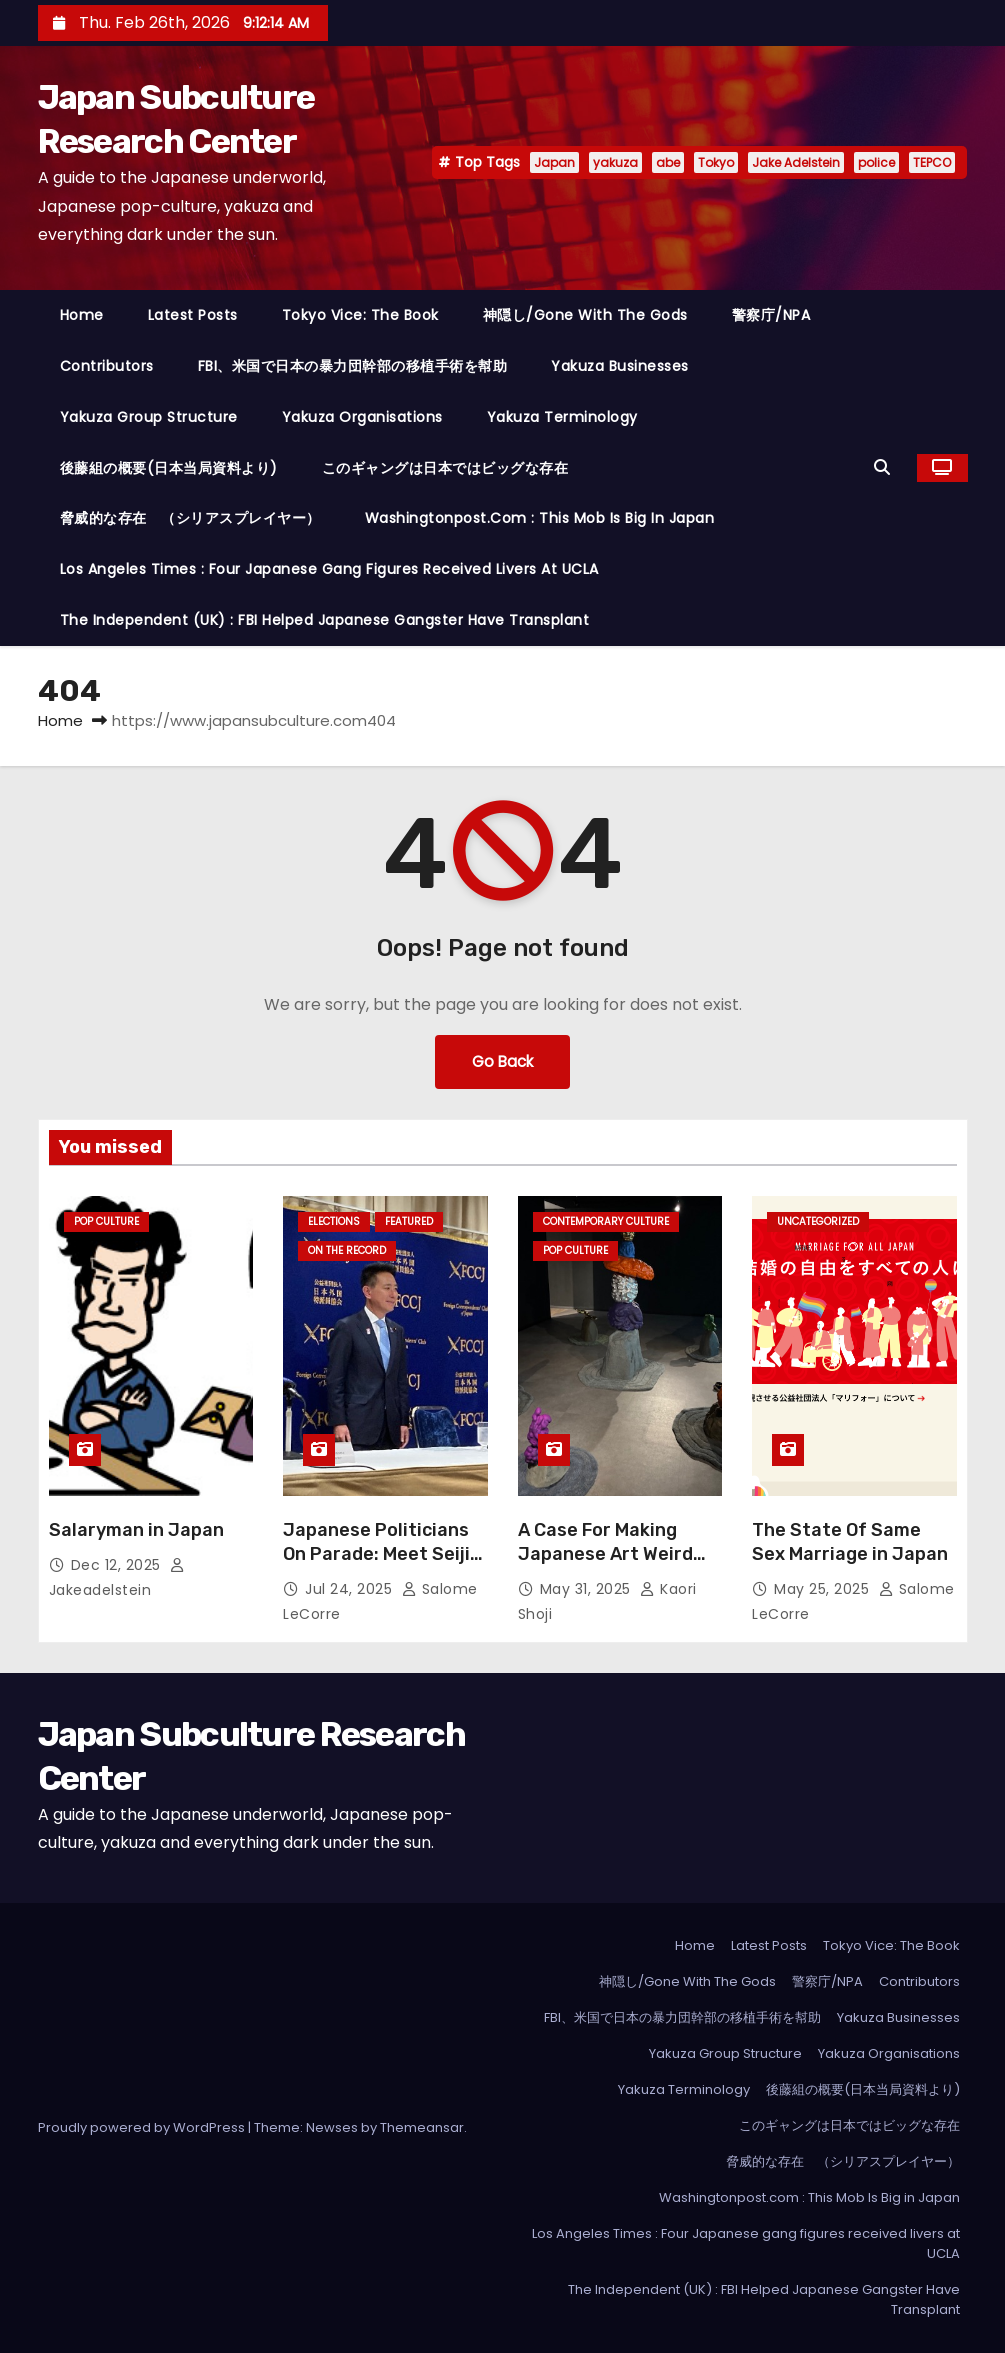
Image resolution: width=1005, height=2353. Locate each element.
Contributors (107, 366)
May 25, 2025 (824, 1589)
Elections (334, 1221)
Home (82, 315)
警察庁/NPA (771, 315)
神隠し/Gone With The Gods (585, 315)
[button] (887, 467)
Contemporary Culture (606, 1221)
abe (668, 162)
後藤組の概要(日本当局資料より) (169, 468)
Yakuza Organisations (362, 417)
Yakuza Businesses (620, 366)
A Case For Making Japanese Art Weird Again (605, 1554)
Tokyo (716, 162)
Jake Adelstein (796, 162)
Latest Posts (193, 315)
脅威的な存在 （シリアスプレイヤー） (190, 518)
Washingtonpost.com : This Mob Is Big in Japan (540, 518)
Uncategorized (818, 1221)
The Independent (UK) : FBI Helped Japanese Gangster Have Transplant (325, 620)
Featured (409, 1221)
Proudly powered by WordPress (143, 2127)
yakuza (615, 162)
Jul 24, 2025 (351, 1589)
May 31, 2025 (588, 1589)
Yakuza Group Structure (149, 417)
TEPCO (932, 162)
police (876, 162)
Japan (554, 162)
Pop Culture (106, 1221)
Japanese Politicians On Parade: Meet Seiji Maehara (376, 1554)
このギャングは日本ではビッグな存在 (445, 468)
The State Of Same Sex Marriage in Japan (850, 1542)
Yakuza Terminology (562, 417)
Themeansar (422, 2127)
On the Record (347, 1250)
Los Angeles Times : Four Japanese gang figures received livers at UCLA (329, 569)
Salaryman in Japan (136, 1530)
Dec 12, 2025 (118, 1565)
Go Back (502, 1061)
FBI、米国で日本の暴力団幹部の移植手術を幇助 (353, 366)
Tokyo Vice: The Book (360, 315)
